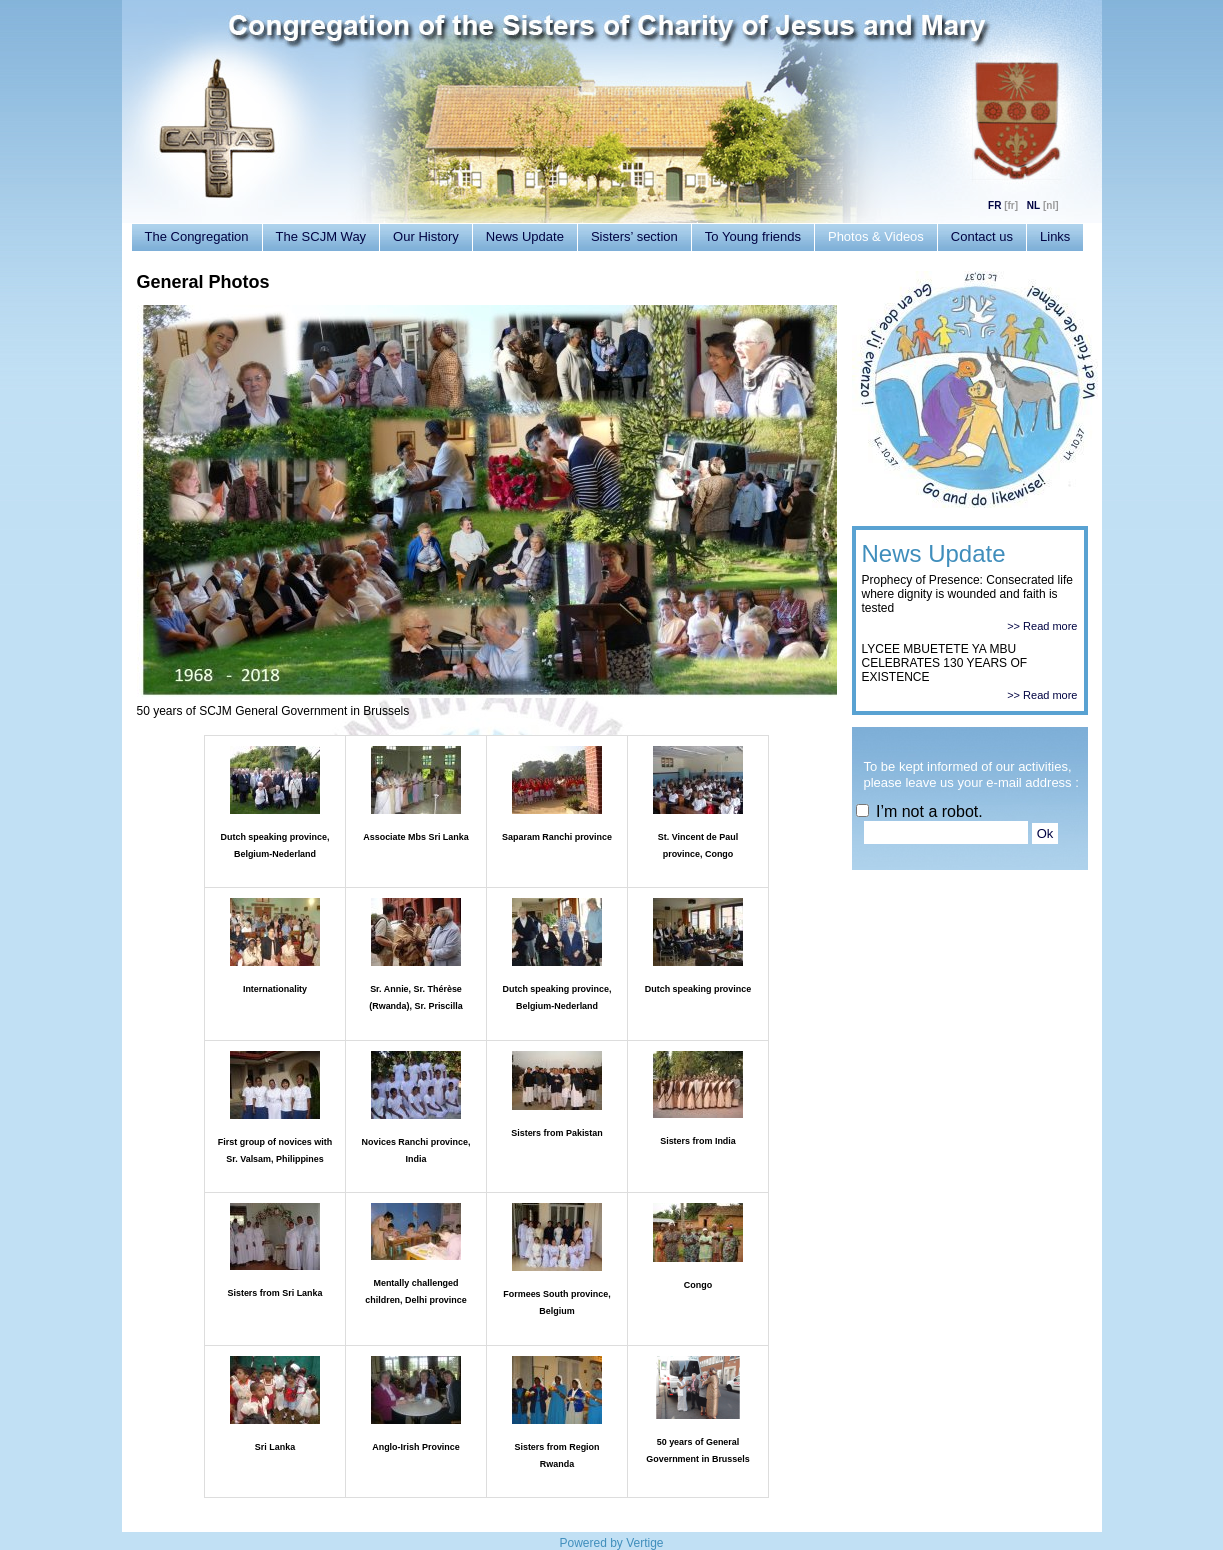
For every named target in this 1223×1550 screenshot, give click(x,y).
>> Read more (1042, 626)
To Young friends (753, 236)
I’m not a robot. (919, 811)
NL (1033, 205)
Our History (426, 236)
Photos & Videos (876, 236)
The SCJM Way (321, 236)
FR (994, 205)
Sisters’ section (634, 236)
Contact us (982, 236)
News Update (525, 236)
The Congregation (197, 236)
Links (1055, 236)
